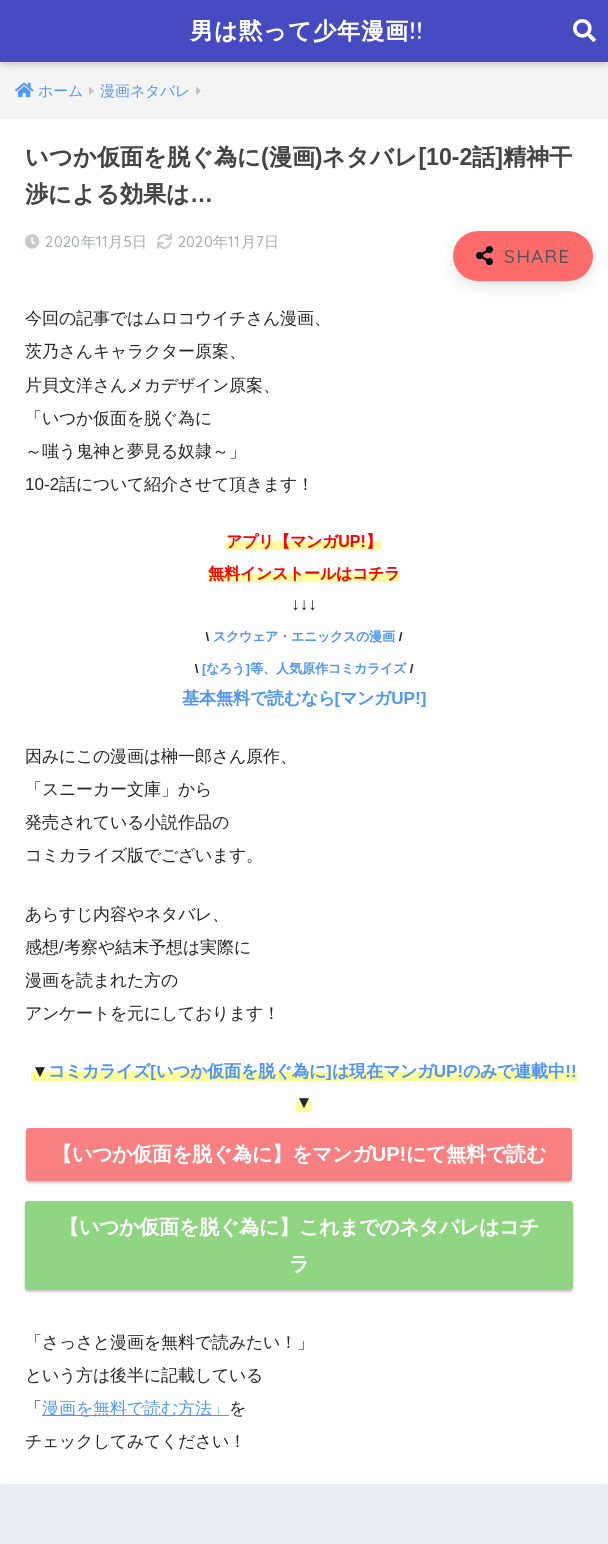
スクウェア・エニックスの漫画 (304, 636)
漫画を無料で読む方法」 (135, 1408)
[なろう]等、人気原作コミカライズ (304, 668)
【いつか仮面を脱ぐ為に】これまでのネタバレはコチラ (299, 1245)
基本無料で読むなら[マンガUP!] (304, 698)
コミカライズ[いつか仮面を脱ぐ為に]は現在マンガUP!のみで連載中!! (312, 1071)
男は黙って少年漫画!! (306, 30)
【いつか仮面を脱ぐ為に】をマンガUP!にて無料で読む (299, 1154)
